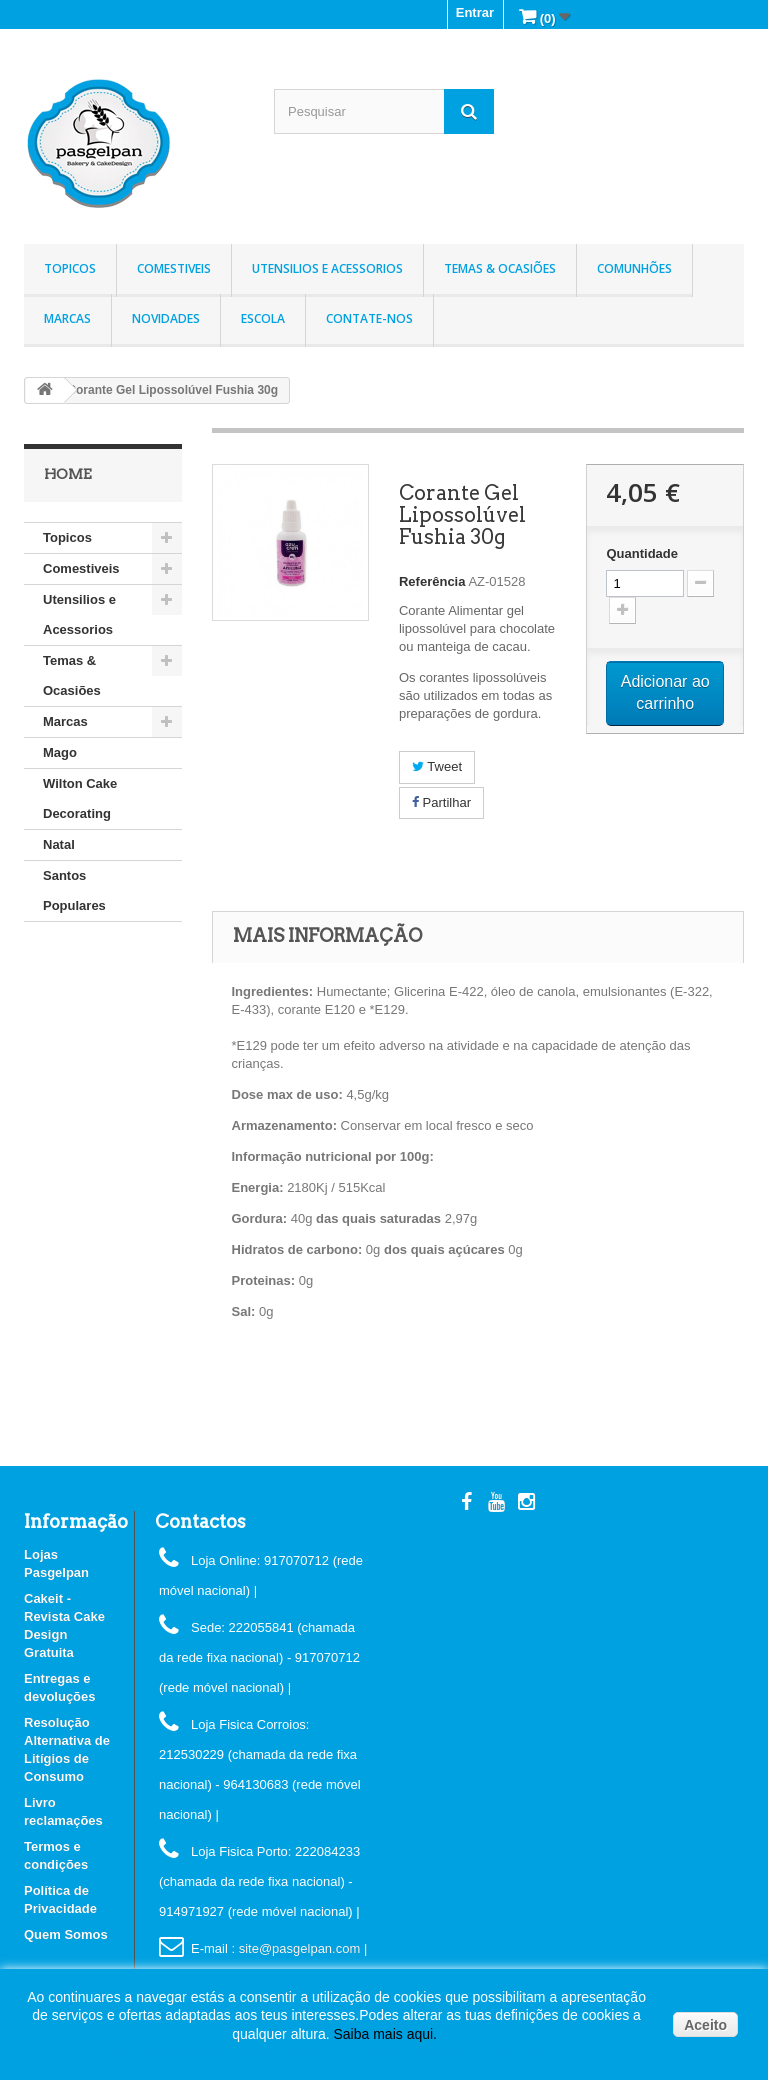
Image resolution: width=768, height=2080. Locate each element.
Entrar (475, 12)
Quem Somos (66, 1934)
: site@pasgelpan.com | (299, 1948)
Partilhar (441, 802)
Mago (60, 752)
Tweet (437, 766)
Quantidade (642, 553)
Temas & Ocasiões (500, 268)
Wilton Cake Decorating (80, 798)
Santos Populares (74, 890)
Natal (59, 844)
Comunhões (634, 268)
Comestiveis (174, 268)
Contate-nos (369, 318)
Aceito (705, 2025)
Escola (263, 318)
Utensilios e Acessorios (327, 268)
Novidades (166, 318)
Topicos (70, 268)
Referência (432, 581)
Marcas (67, 318)
